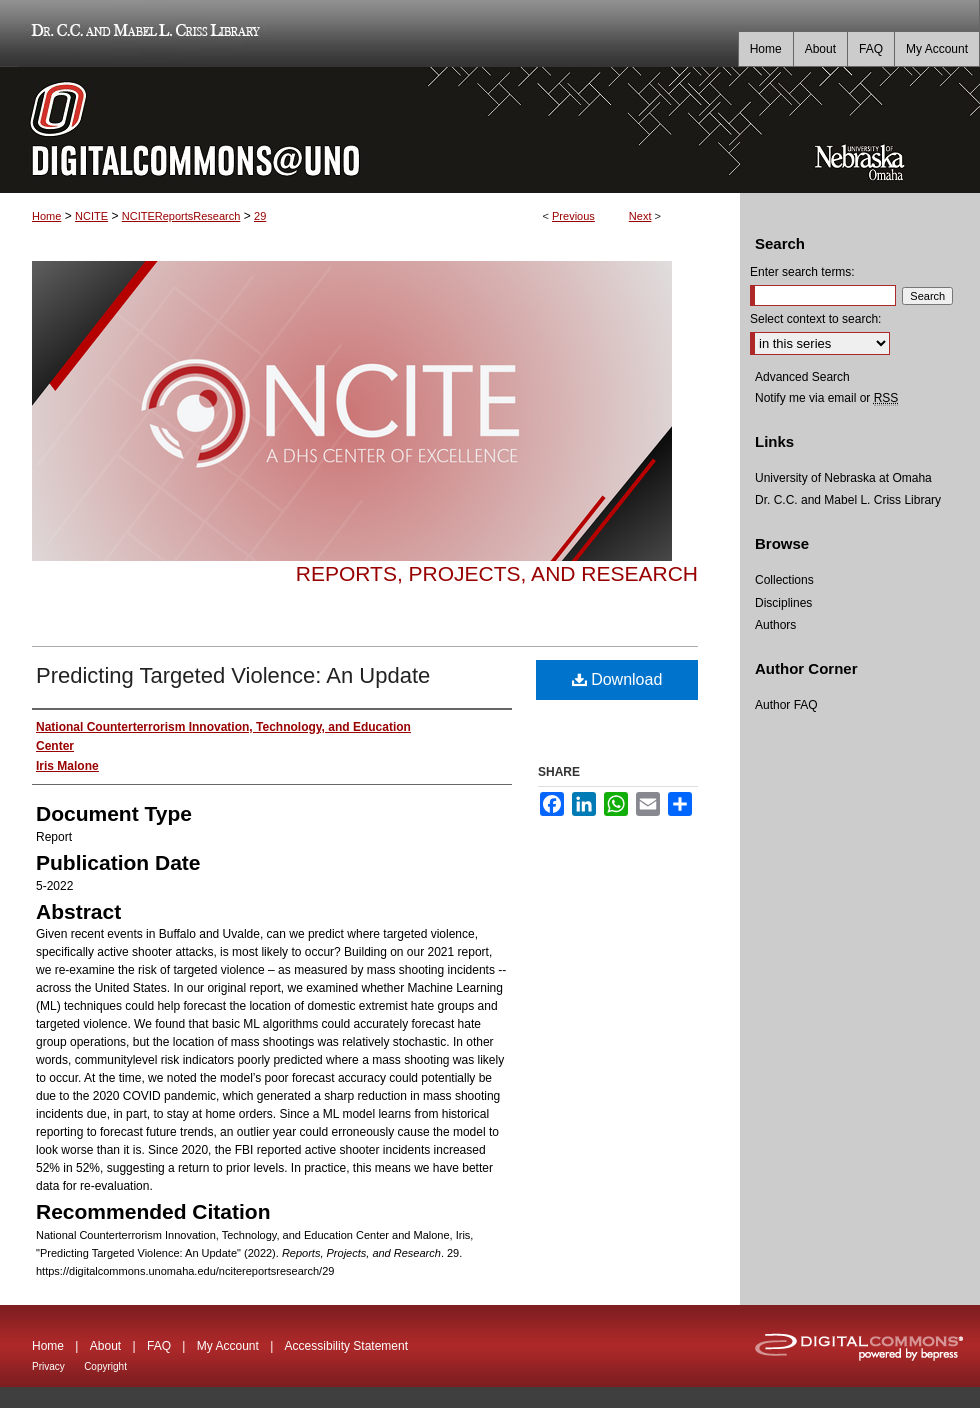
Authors (775, 625)
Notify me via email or (826, 398)
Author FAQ (786, 705)
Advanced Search (802, 377)
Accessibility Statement (346, 1346)
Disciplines (783, 603)
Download (617, 679)
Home (46, 216)
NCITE (91, 216)
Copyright (105, 1366)
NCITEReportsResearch (181, 216)
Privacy (48, 1366)
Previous (573, 216)
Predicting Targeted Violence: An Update (233, 675)
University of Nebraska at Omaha (843, 478)
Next (640, 216)
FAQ (159, 1346)
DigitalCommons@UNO (370, 130)
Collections (784, 580)
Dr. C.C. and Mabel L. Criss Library (142, 33)
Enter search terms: (802, 272)
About (105, 1346)
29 (260, 216)
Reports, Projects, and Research (497, 573)
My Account (228, 1346)
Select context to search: (815, 319)
